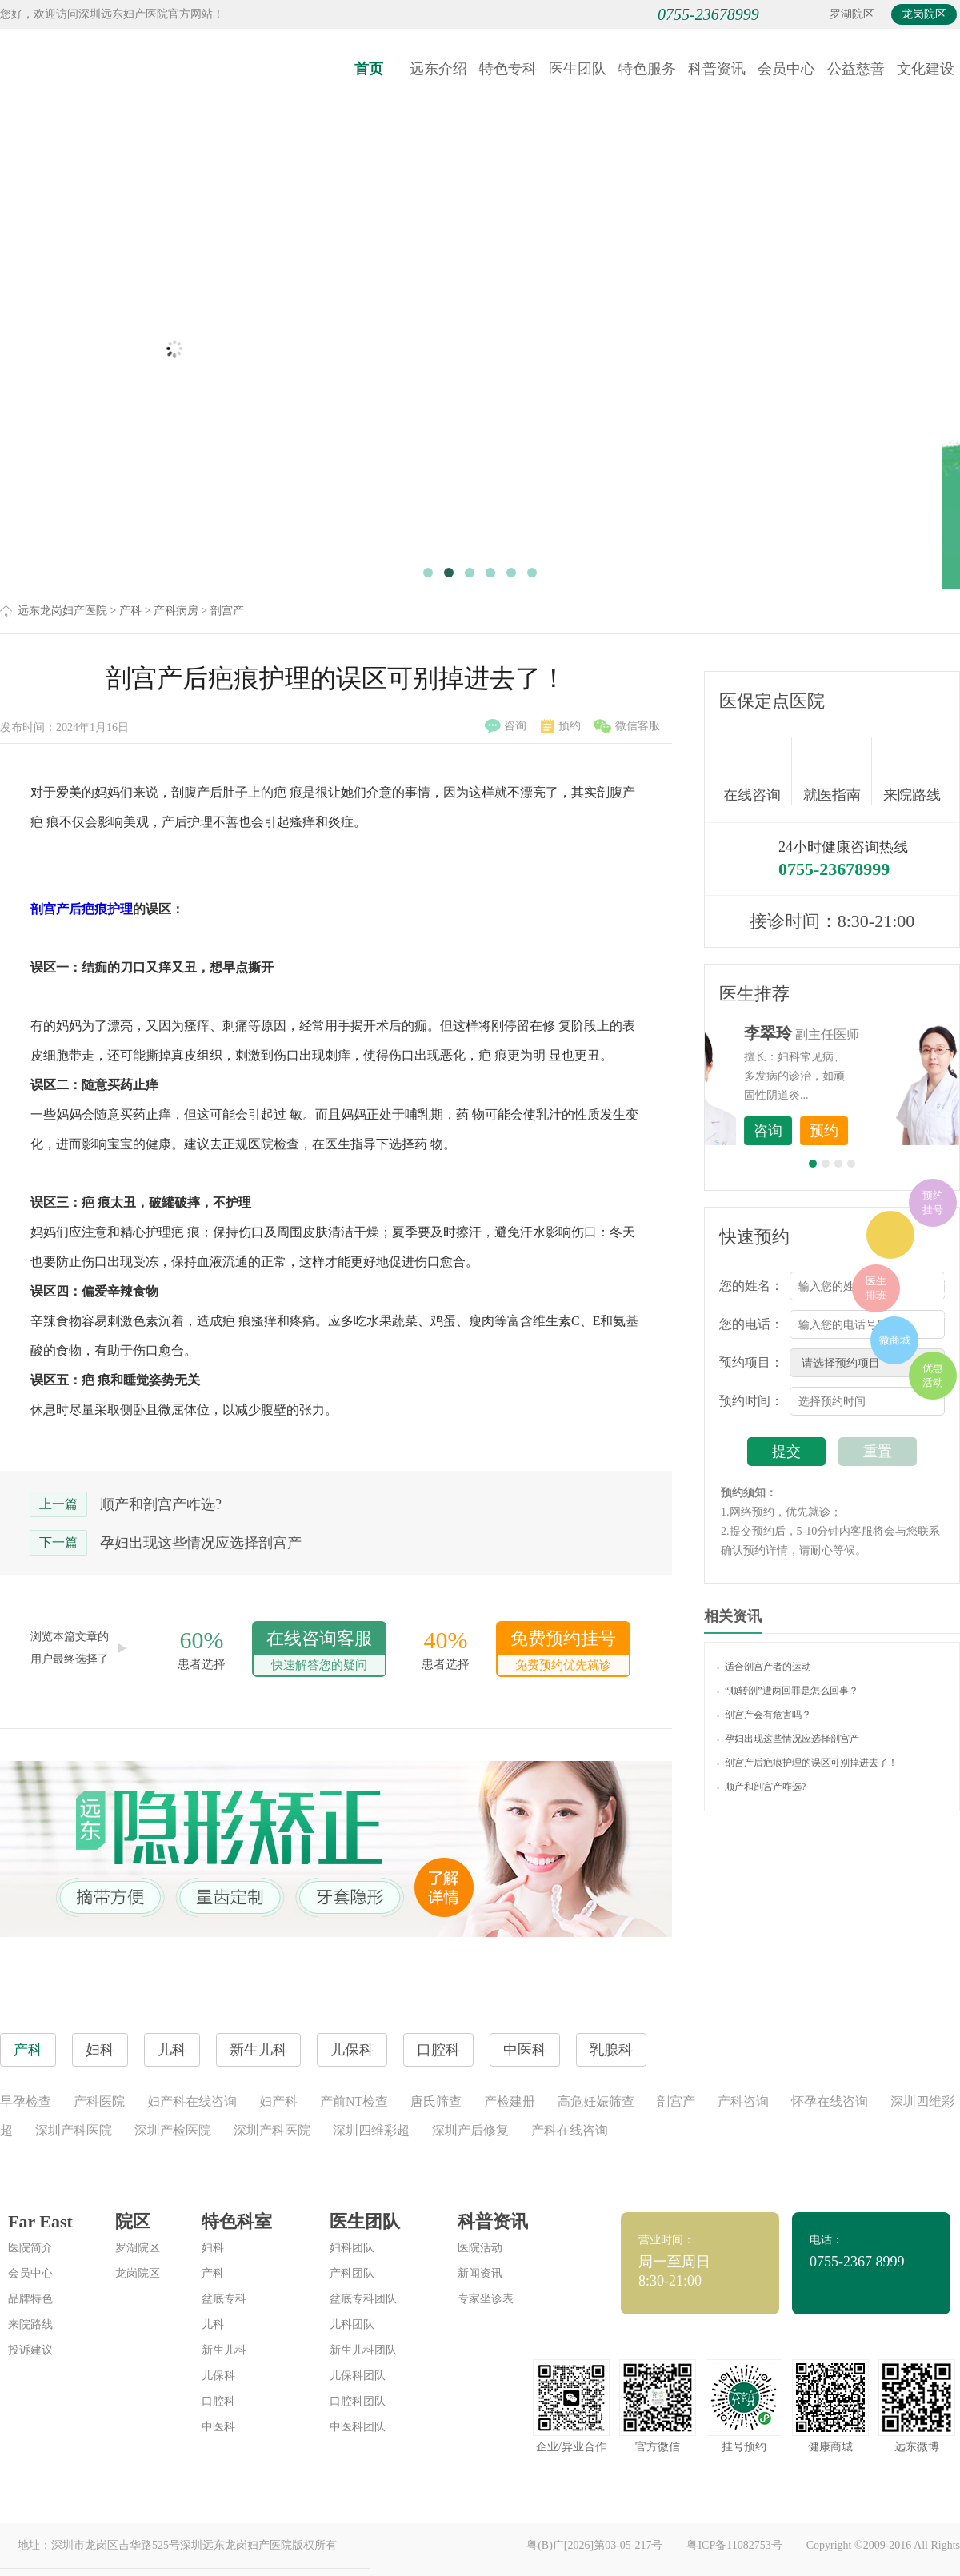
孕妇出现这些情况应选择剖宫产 (201, 1543)
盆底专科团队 (363, 2299)
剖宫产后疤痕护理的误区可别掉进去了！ (807, 1762)
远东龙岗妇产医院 (62, 611)
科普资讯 (717, 69)
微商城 (894, 1340)
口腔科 (218, 2401)
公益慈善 (856, 69)
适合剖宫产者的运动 (764, 1666)
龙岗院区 (924, 14)
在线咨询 (757, 771)
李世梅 (857, 1033)
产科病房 (176, 611)
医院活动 (480, 2248)
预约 (561, 726)
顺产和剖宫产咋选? (161, 1504)
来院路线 (912, 773)
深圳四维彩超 (371, 2130)
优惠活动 (932, 1375)
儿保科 (218, 2376)
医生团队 (577, 69)
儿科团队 (352, 2324)
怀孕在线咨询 (829, 2101)
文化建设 (925, 69)
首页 (368, 69)
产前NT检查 (354, 2101)
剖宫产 (227, 611)
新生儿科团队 (363, 2350)
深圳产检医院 (172, 2130)
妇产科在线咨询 (192, 2101)
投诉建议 (30, 2350)
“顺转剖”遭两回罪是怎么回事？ (787, 1690)
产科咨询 (743, 2101)
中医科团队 (358, 2427)
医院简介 (30, 2248)
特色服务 (647, 69)
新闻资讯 (480, 2273)
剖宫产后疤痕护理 (81, 909)
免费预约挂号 (563, 1651)
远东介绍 (438, 69)
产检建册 (509, 2101)
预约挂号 (932, 1202)
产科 (130, 611)
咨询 (505, 726)
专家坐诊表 (486, 2299)
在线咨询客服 (319, 1651)
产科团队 (352, 2273)
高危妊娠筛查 (596, 2101)
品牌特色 (30, 2299)
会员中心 (786, 69)
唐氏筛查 (436, 2101)
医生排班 (876, 1288)
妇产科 (278, 2101)
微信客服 (627, 726)
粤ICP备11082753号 (734, 2545)
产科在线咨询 (569, 2130)
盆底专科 (224, 2299)
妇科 (213, 2248)
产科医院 (99, 2101)
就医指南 (837, 771)
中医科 (218, 2427)
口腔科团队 (358, 2401)
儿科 (213, 2324)
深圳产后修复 (470, 2130)
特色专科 (508, 69)
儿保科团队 (358, 2376)
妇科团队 (352, 2248)
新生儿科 (224, 2350)
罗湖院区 (852, 14)
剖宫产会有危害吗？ (764, 1714)
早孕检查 (25, 2101)
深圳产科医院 (73, 2130)
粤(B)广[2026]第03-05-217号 (594, 2545)
